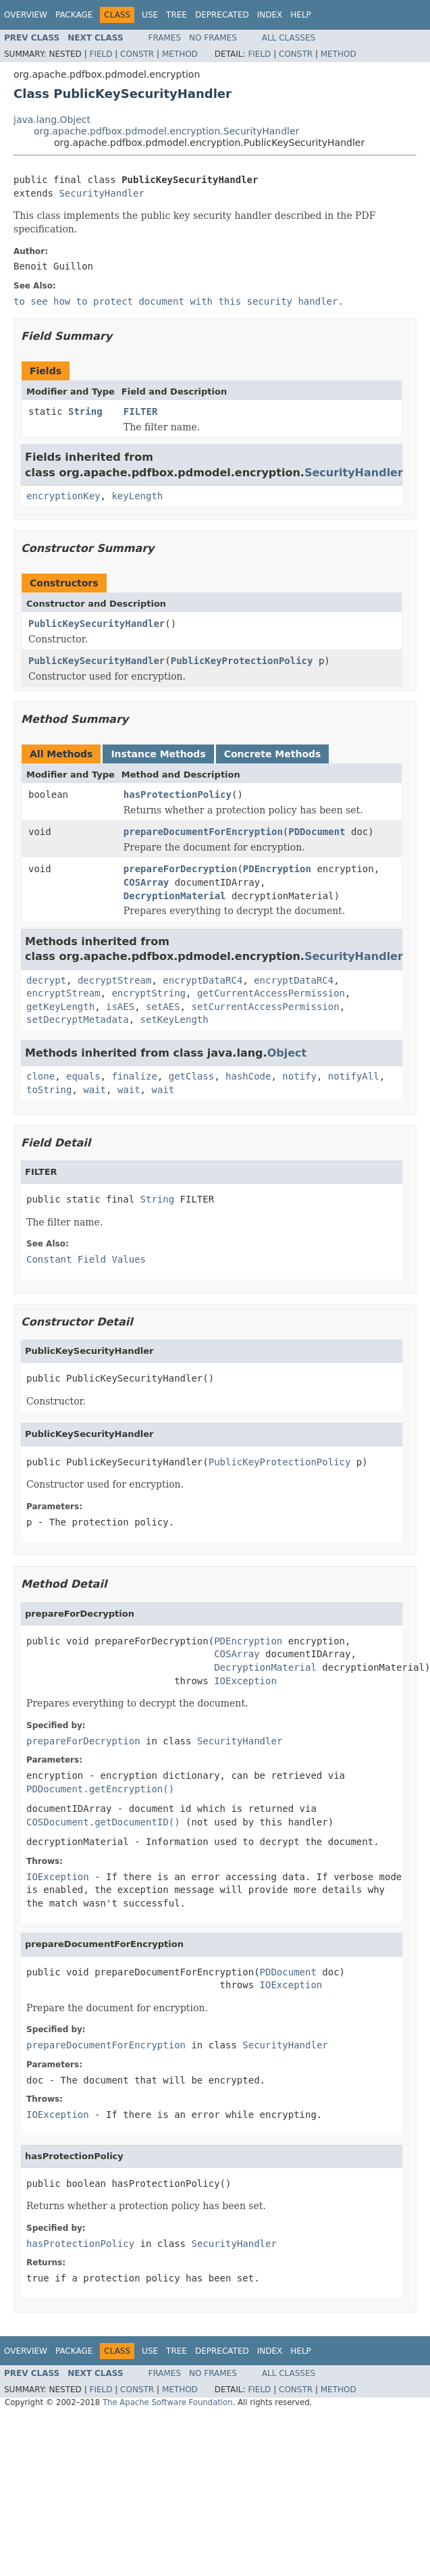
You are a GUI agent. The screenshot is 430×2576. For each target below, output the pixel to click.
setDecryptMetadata (77, 1019)
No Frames (213, 38)
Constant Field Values (86, 1259)
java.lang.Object (52, 119)
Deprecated (222, 15)
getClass (191, 1076)
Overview (25, 15)
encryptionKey (63, 495)
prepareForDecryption (181, 868)
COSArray (146, 882)
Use (150, 15)
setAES (163, 1006)
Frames (165, 38)
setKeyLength (174, 1019)
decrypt (46, 980)
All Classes (288, 38)
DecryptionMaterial (175, 895)
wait (94, 1089)
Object (287, 1052)
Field (100, 54)
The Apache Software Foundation (168, 2402)
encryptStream (63, 993)
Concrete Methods (272, 754)
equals (83, 1076)
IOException (245, 1680)
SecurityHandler (101, 193)
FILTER (141, 411)
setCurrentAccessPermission (265, 1006)
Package (73, 15)
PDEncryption (277, 868)
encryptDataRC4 (202, 980)
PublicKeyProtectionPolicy (242, 660)
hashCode (248, 1076)
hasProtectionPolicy (178, 794)
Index (270, 15)
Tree (176, 15)
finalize (134, 1076)
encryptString (148, 993)
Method (180, 54)
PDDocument (316, 831)
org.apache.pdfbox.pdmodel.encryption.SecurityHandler (166, 131)
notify (299, 1076)
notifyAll (353, 1076)
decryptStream (115, 980)
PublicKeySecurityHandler (96, 623)
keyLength (137, 495)
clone (40, 1076)
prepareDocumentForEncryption (203, 831)
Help (300, 15)
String (85, 411)
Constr (137, 54)
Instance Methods (158, 754)
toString (49, 1089)
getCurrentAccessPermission (271, 993)
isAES (120, 1006)
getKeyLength (60, 1006)
